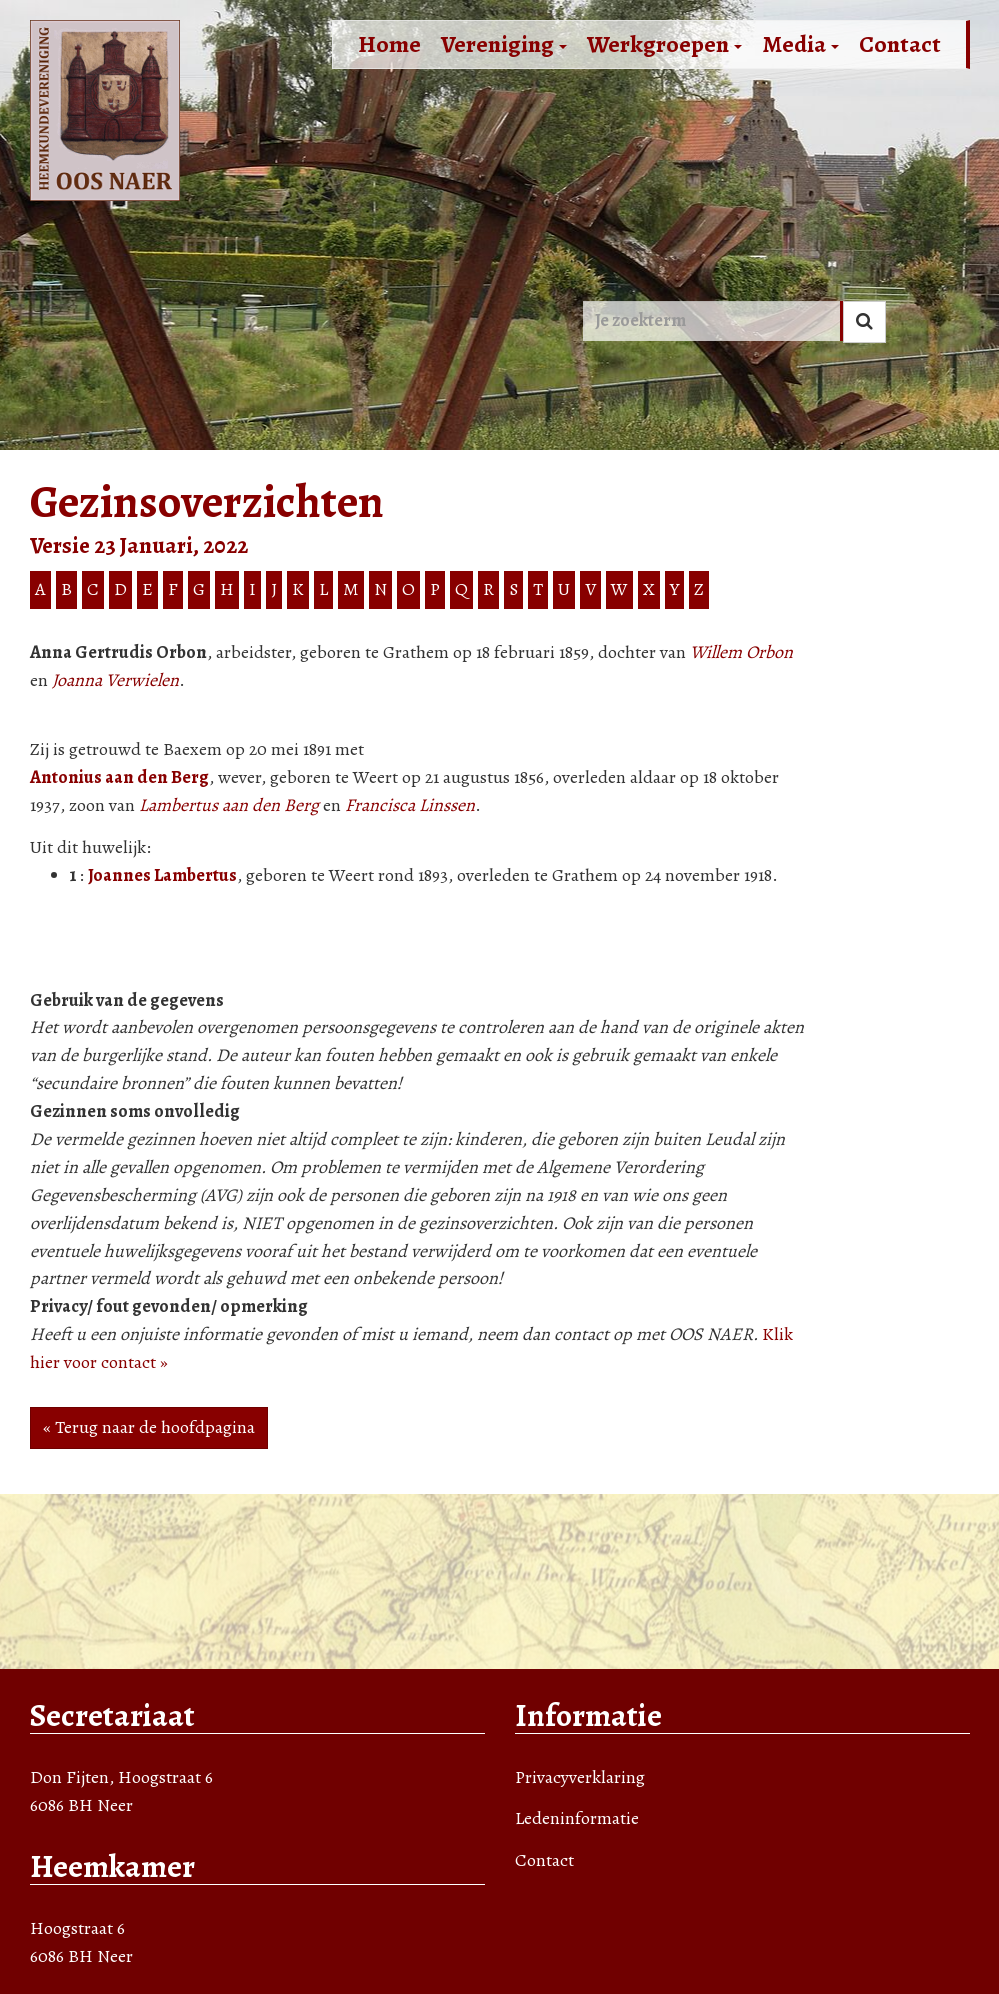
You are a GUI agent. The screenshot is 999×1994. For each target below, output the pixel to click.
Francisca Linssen (410, 805)
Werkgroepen (664, 44)
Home (389, 44)
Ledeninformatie (577, 1818)
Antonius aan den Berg (119, 777)
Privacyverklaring (580, 1777)
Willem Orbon (741, 652)
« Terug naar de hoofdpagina (149, 1427)
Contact (900, 44)
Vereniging (504, 44)
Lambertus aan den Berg (229, 805)
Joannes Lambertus (162, 875)
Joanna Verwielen (115, 680)
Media (800, 44)
